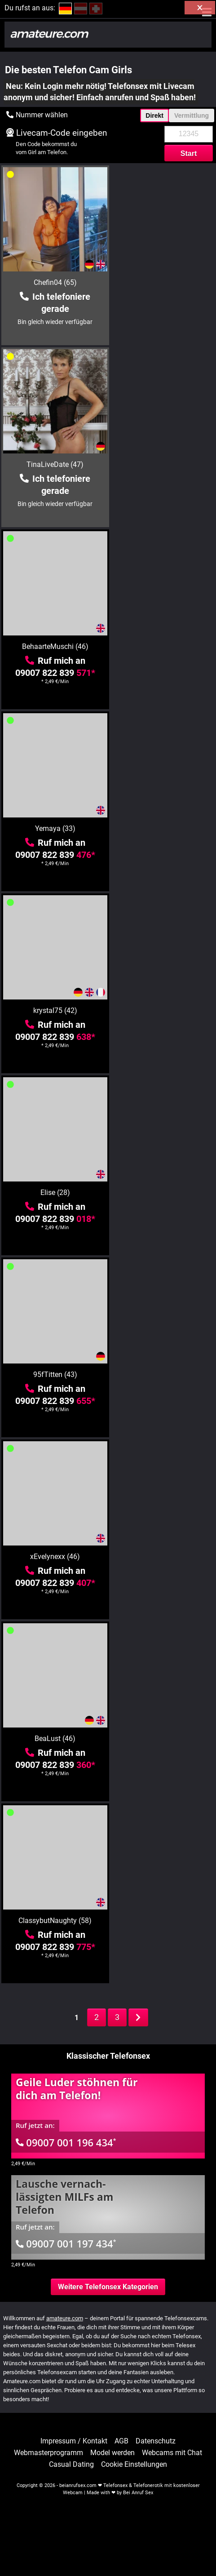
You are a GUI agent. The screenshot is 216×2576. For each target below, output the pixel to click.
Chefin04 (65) (53, 282)
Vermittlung (191, 115)
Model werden (112, 2452)
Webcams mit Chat (172, 2452)
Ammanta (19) (54, 1374)
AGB (121, 2441)
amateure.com (64, 2318)
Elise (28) (162, 646)
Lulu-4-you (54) (163, 1192)
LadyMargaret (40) (54, 1192)
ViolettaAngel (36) (162, 1738)
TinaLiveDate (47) (162, 282)
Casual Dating (71, 2464)
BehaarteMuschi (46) (54, 464)
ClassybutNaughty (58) (162, 1010)
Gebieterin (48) (162, 1374)
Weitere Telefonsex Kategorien (108, 2287)
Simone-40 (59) (162, 1920)
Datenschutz (156, 2441)
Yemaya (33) (162, 464)
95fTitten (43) (54, 828)
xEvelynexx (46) (163, 828)
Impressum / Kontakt (73, 2441)
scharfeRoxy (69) (53, 1738)
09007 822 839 (54, 490)
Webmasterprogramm (48, 2452)
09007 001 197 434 (66, 2243)
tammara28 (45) (54, 1920)
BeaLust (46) (53, 1010)
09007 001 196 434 (66, 2142)
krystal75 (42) (54, 646)
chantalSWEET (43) (163, 1556)
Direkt (154, 115)
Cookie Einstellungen (134, 2464)
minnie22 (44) (53, 1556)
